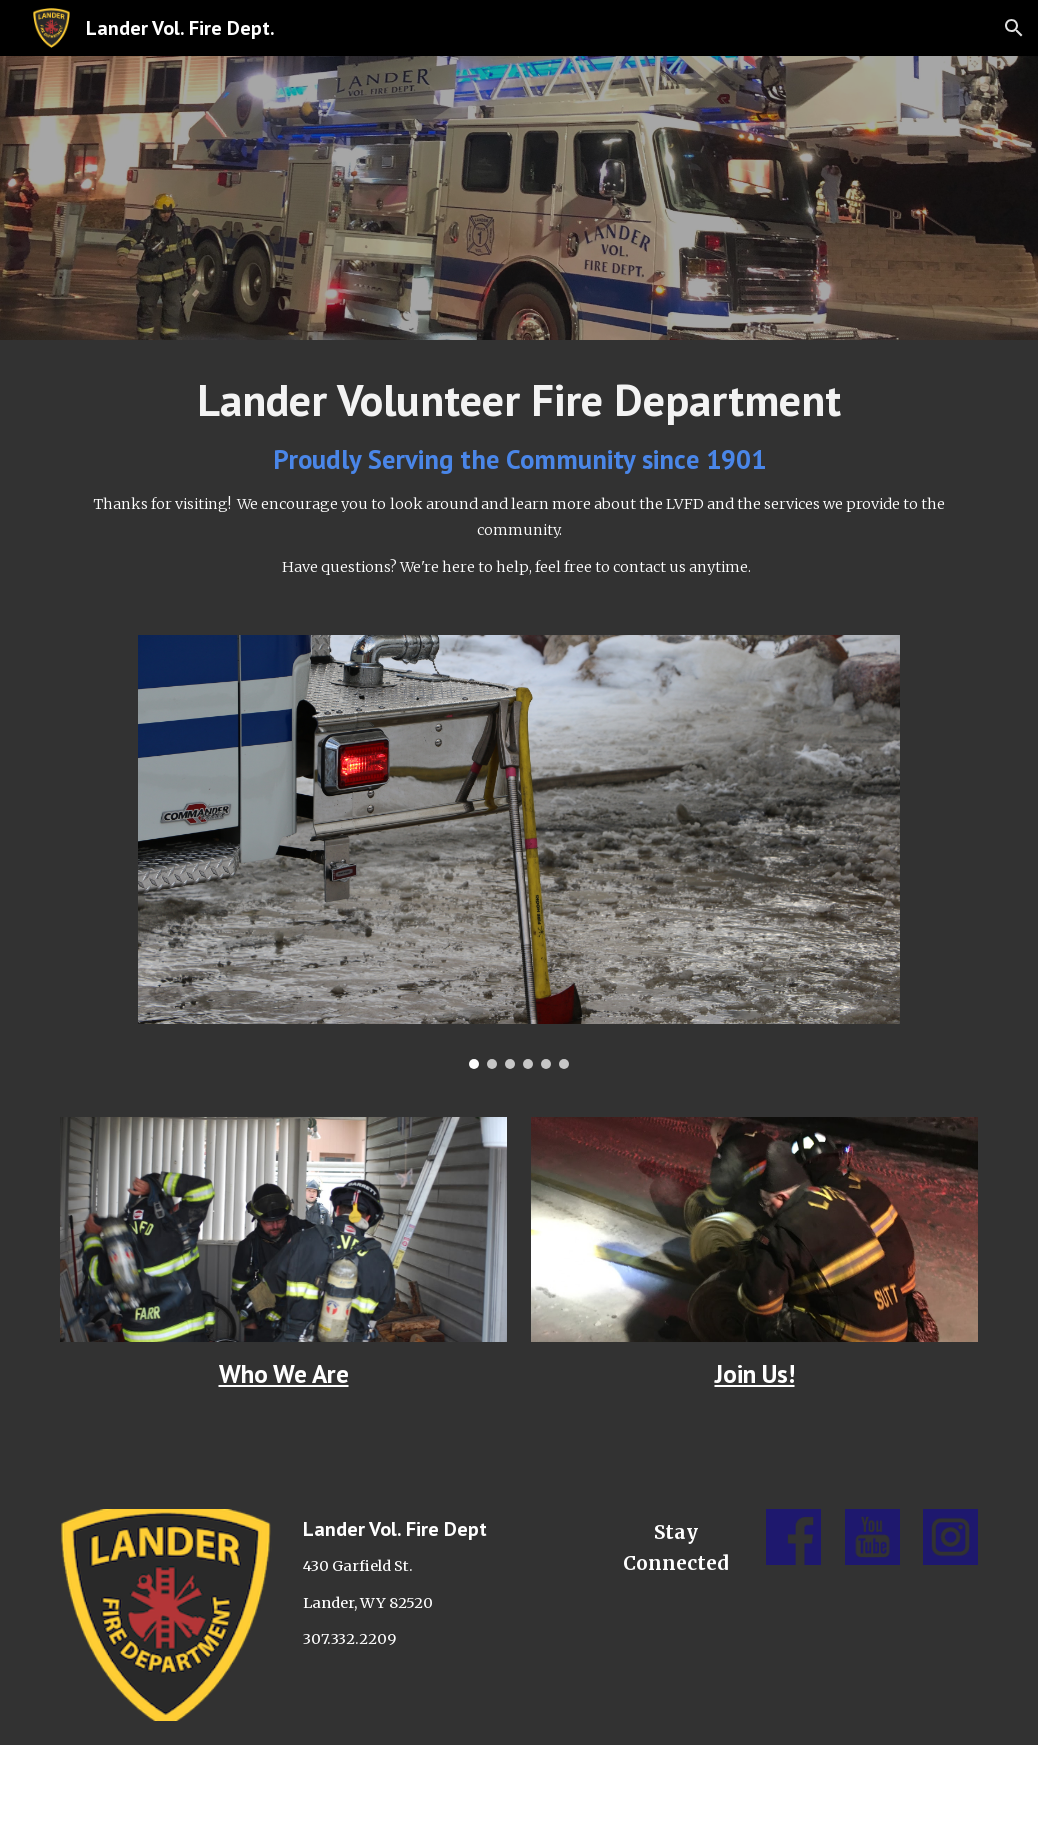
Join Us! (755, 1373)
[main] (519, 475)
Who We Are (284, 1373)
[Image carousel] (518, 852)
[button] (1014, 28)
